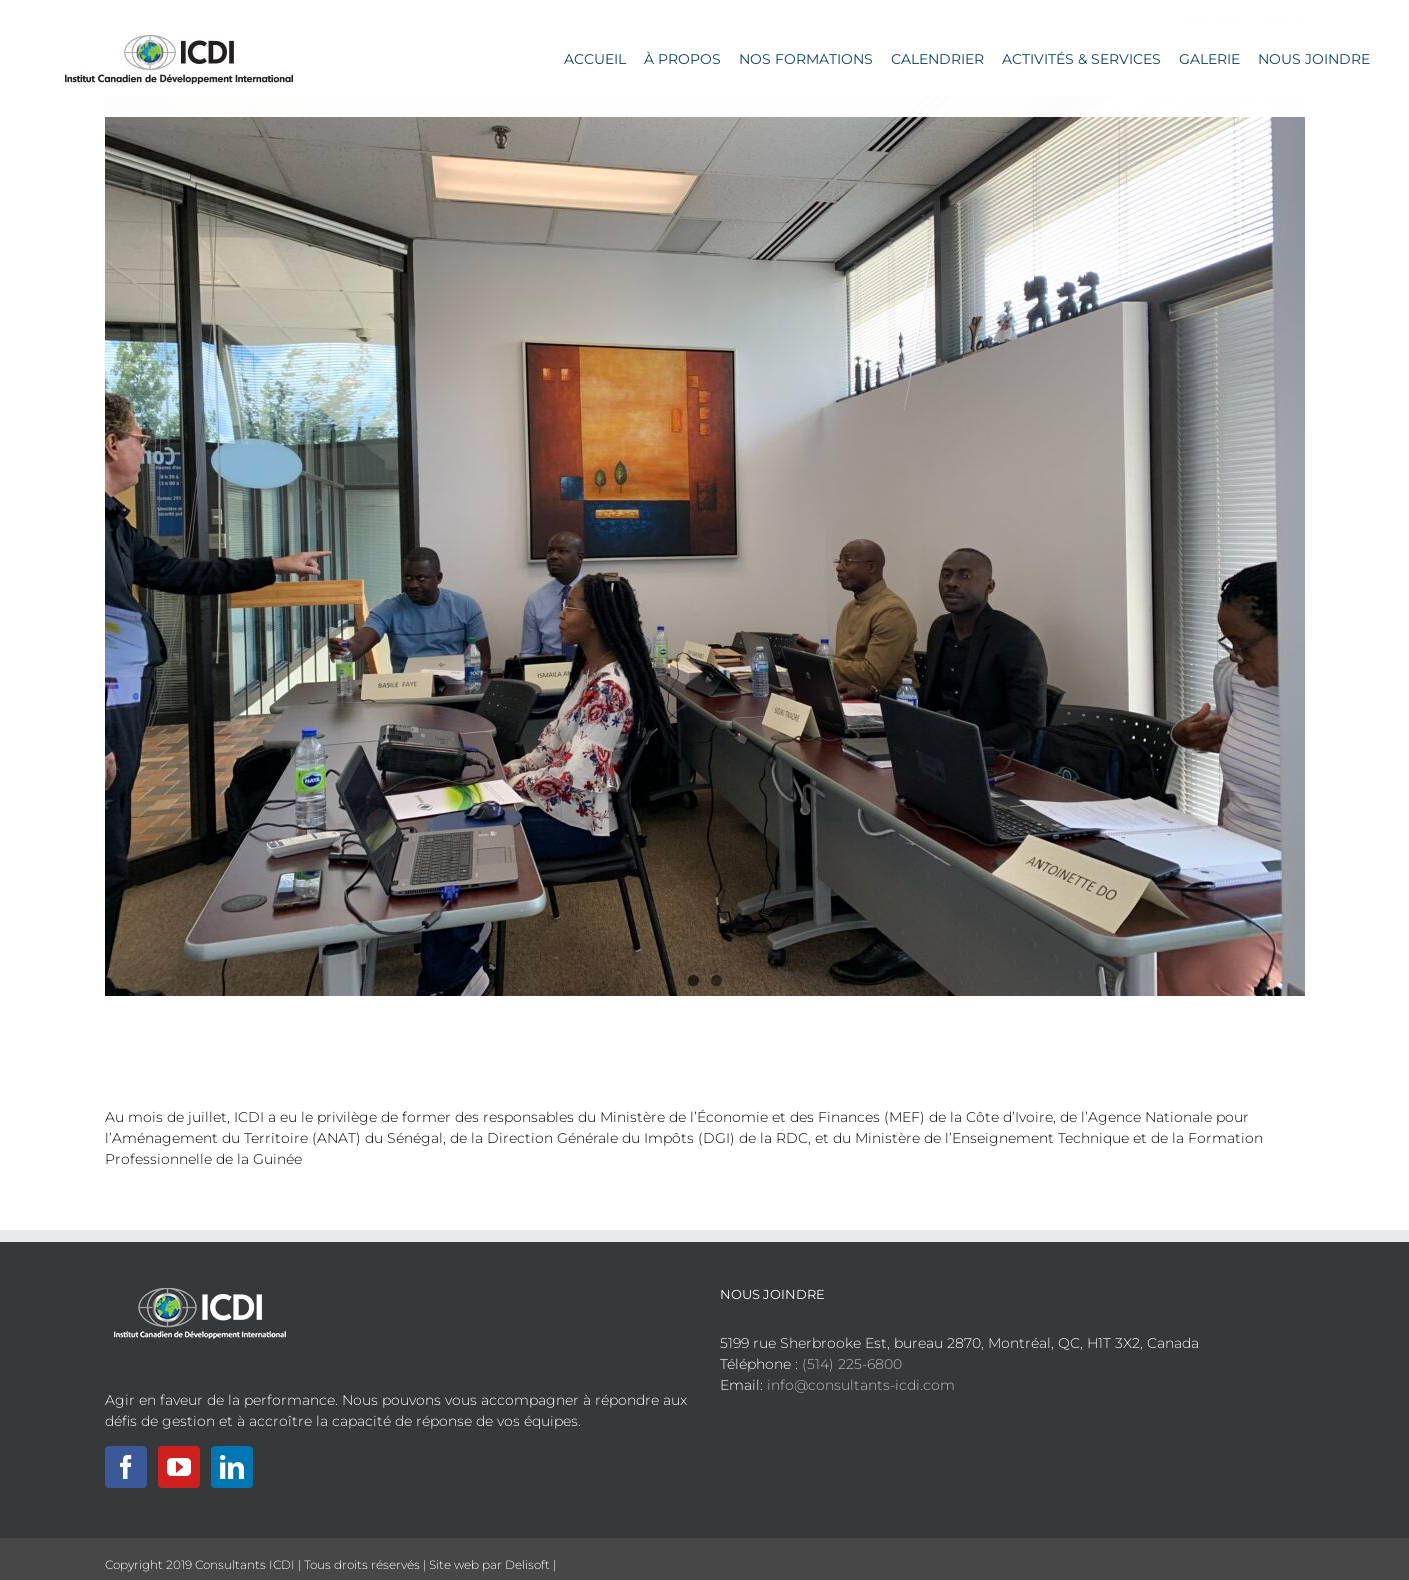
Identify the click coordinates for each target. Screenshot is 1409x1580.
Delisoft (527, 1564)
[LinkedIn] (232, 1467)
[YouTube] (179, 1467)
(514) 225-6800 (852, 1364)
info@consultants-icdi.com (861, 1385)
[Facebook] (126, 1467)
